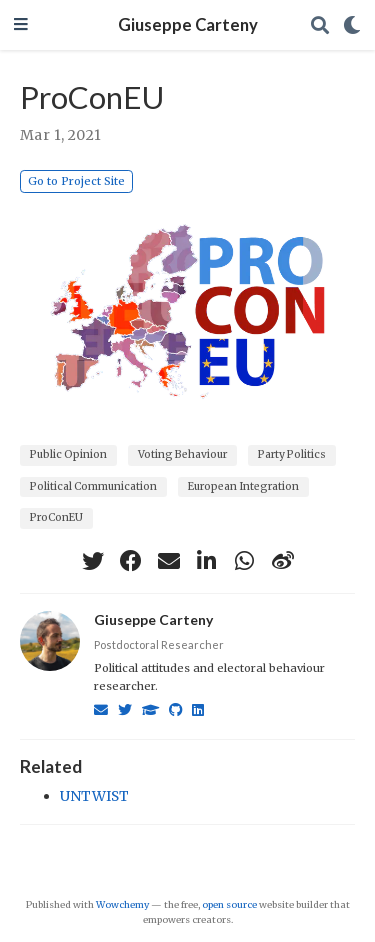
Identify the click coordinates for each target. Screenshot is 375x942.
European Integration (243, 486)
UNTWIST (94, 796)
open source (229, 905)
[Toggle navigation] (21, 25)
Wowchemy (122, 905)
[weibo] (283, 561)
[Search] (320, 25)
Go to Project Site (76, 181)
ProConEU (56, 517)
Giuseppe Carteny (188, 25)
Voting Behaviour (182, 454)
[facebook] (131, 561)
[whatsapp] (245, 561)
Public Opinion (68, 454)
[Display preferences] (352, 25)
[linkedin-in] (207, 561)
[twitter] (93, 561)
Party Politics (292, 454)
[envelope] (169, 561)
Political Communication (93, 486)
